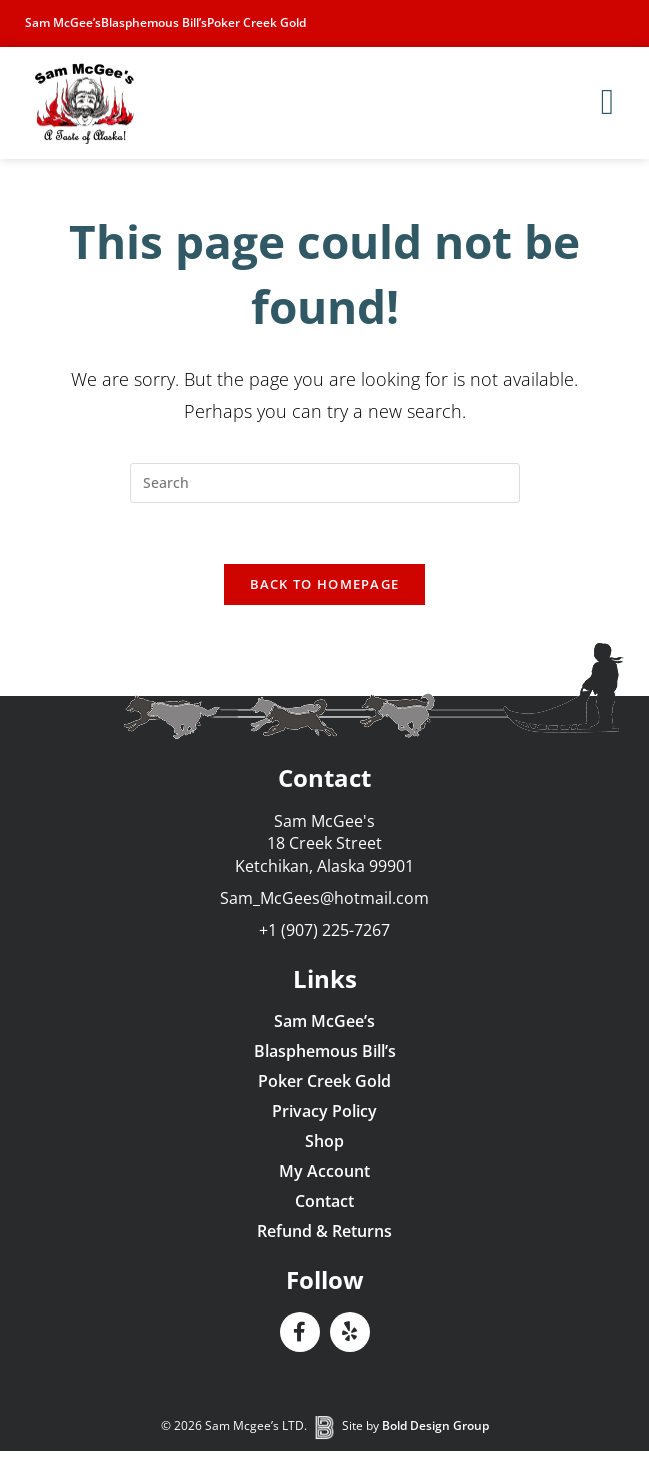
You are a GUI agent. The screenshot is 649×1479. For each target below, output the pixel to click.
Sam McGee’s (63, 22)
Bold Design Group (435, 1425)
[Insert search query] (325, 483)
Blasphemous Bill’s (154, 22)
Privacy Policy (324, 1111)
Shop (324, 1141)
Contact (324, 1201)
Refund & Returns (324, 1231)
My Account (324, 1171)
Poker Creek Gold (256, 22)
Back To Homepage (325, 584)
